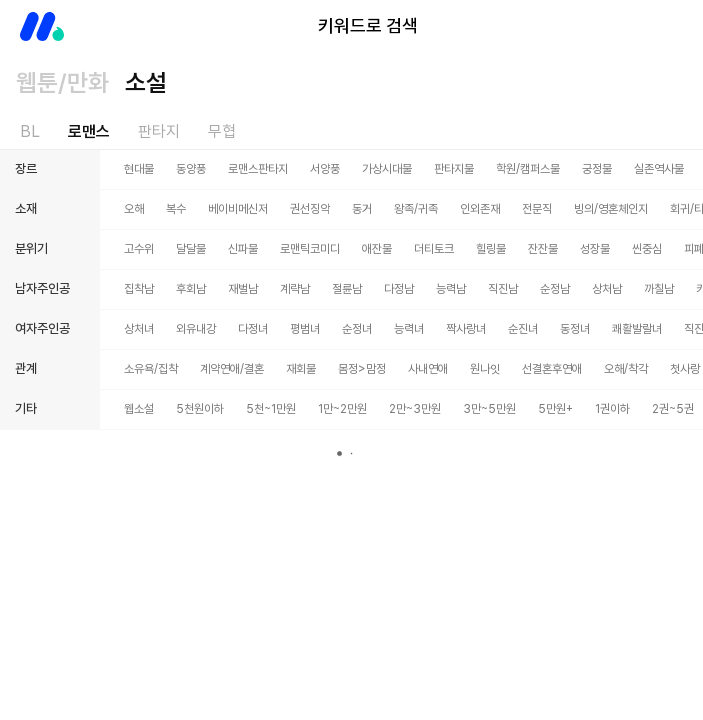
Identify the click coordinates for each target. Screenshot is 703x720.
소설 (146, 82)
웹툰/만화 (62, 82)
